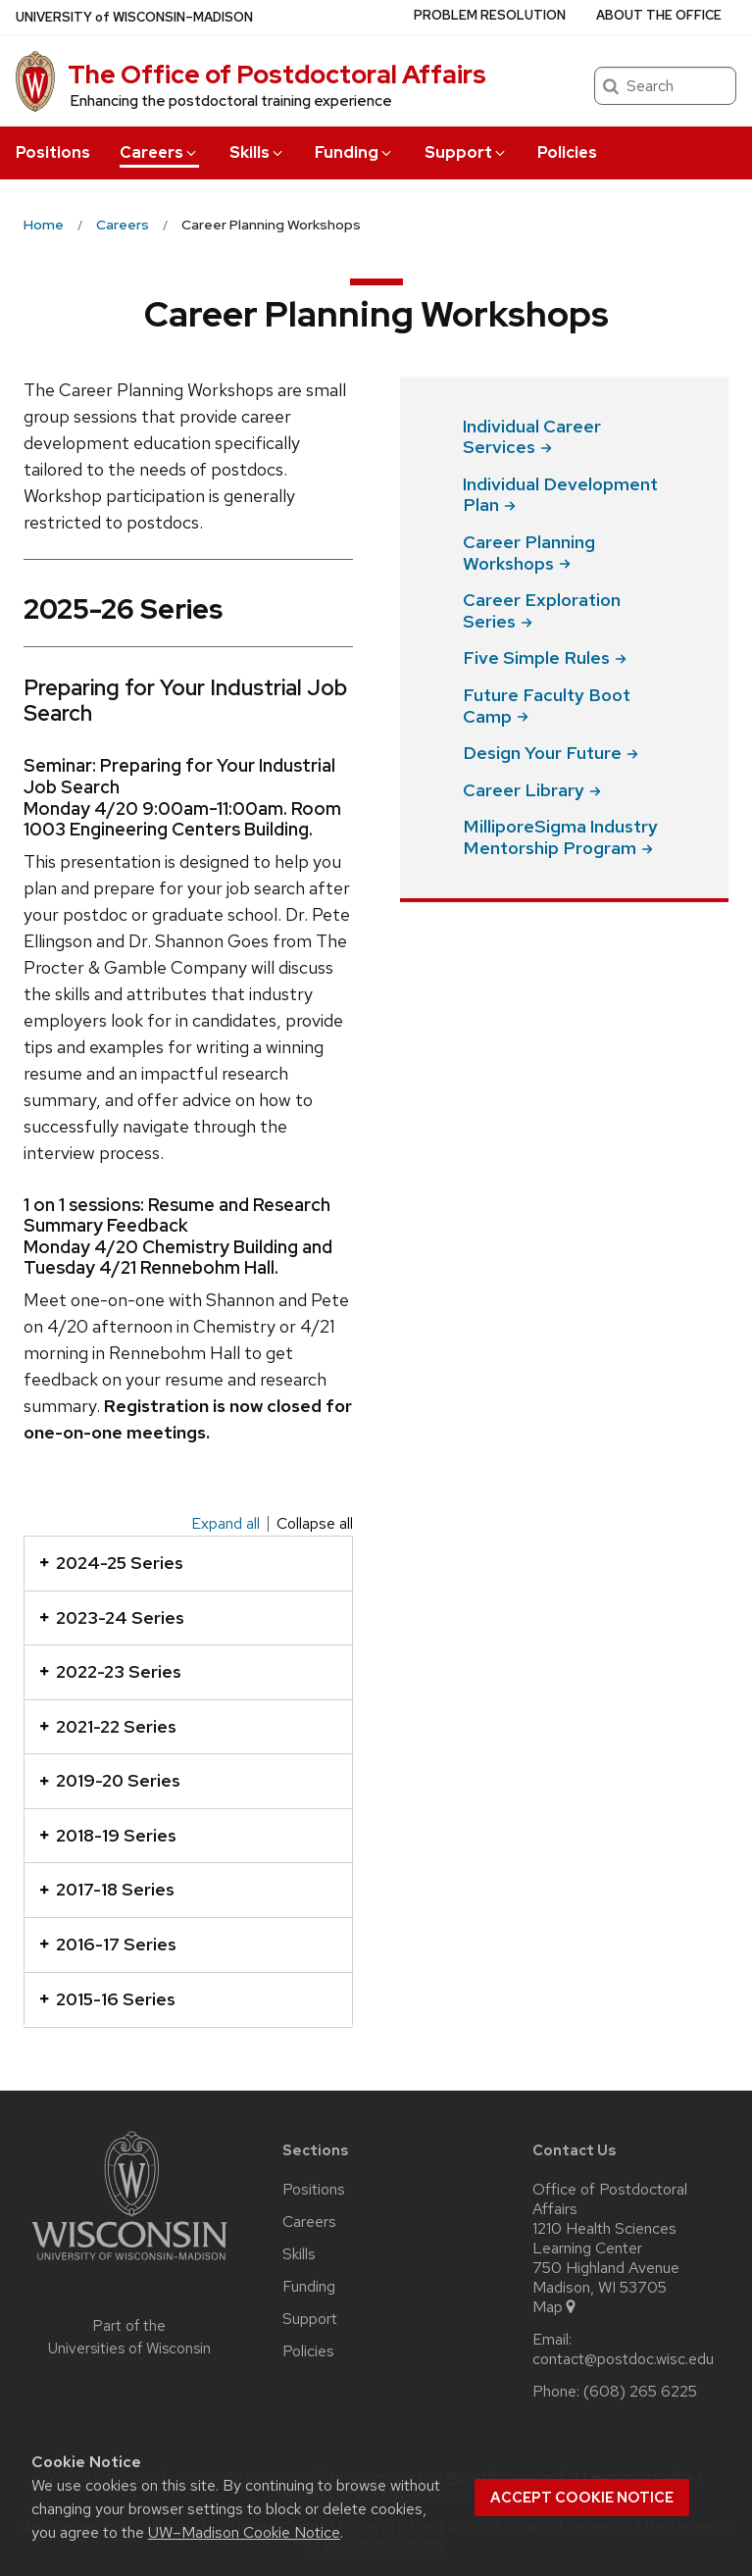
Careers (159, 152)
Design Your (550, 752)
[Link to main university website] (129, 2263)
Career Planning (529, 552)
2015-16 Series (107, 1999)
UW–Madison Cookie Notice (244, 2532)
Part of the (129, 2337)
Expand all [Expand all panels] (225, 1524)
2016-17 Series (107, 1944)
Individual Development (560, 495)
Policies (567, 152)
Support (466, 152)
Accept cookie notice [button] (582, 2497)
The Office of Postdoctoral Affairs (277, 74)
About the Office (659, 15)
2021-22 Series (107, 1726)
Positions (53, 152)
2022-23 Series (110, 1671)
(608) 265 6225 (640, 2391)
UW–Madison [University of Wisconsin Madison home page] (134, 17)
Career (532, 790)
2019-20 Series (109, 1780)
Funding (354, 152)
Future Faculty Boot (546, 705)
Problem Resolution (490, 15)
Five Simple (545, 657)
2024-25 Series (111, 1562)
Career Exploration (542, 610)
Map (555, 2307)
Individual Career (532, 437)
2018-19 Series (107, 1835)
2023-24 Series (111, 1617)
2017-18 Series (107, 1889)
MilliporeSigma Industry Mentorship (560, 837)
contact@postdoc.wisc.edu (623, 2359)
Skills (257, 152)
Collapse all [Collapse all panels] (314, 1524)
